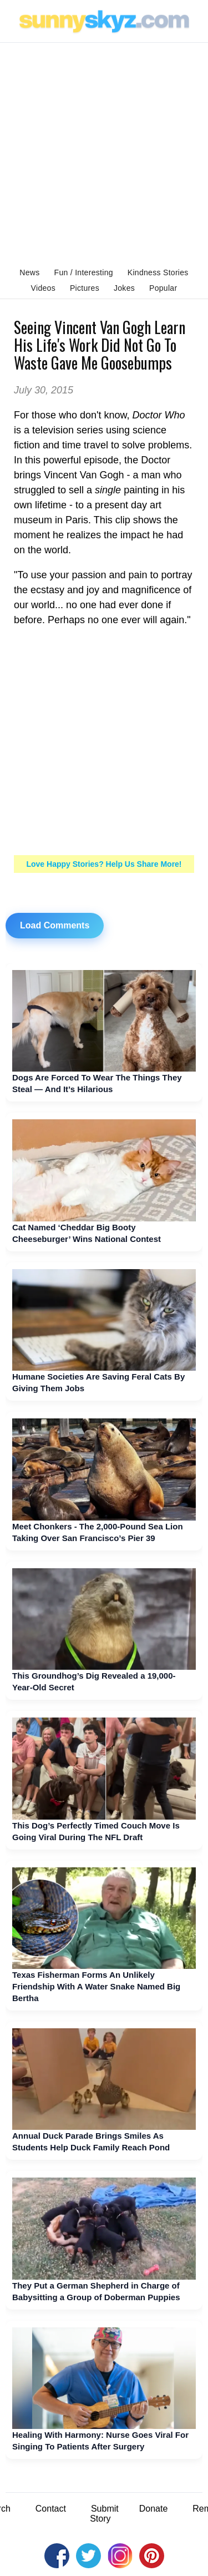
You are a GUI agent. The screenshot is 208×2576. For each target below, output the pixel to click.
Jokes (124, 288)
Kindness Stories (158, 272)
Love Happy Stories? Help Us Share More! (103, 864)
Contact (50, 2508)
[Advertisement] (104, 152)
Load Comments (54, 925)
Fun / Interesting (83, 272)
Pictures (84, 288)
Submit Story (104, 2513)
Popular (163, 288)
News (29, 272)
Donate (153, 2508)
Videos (43, 288)
